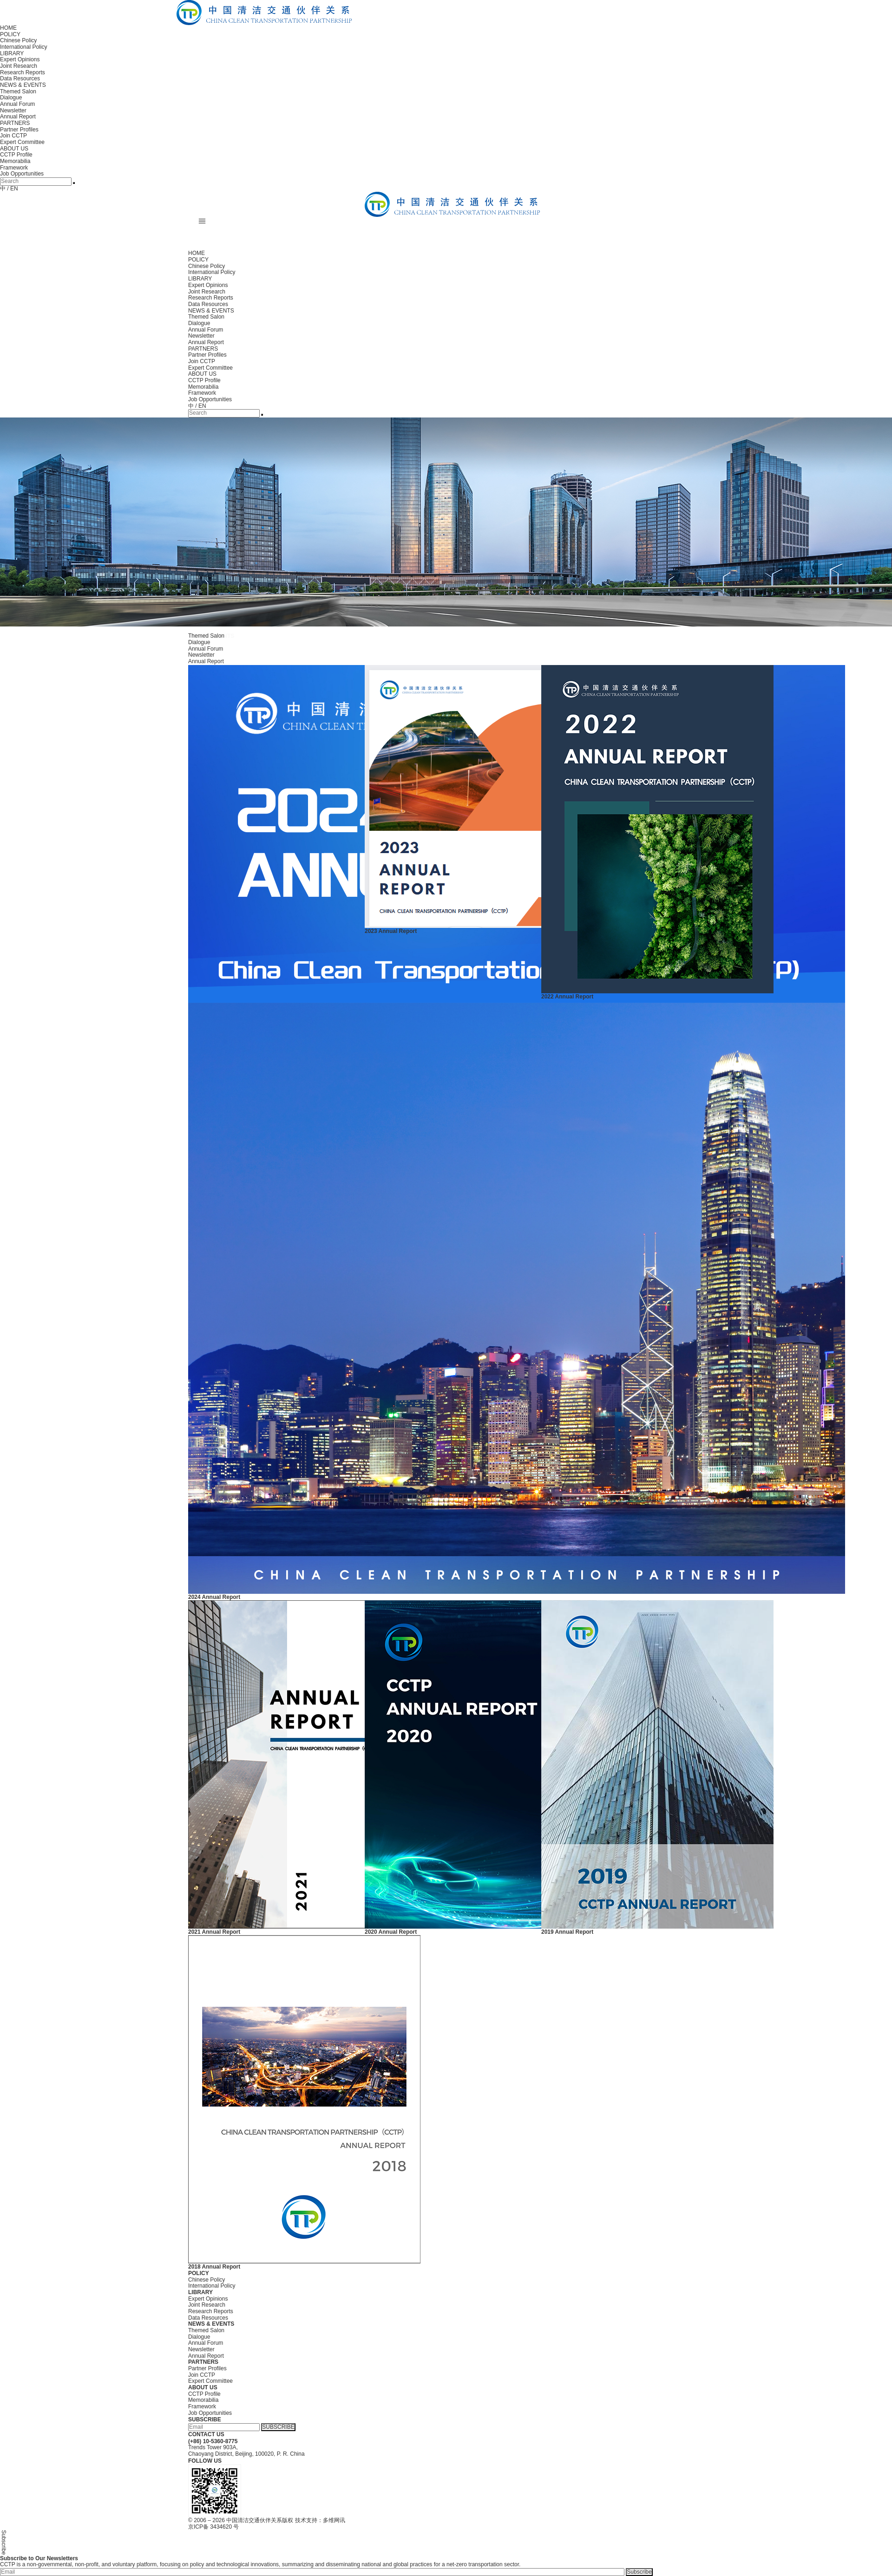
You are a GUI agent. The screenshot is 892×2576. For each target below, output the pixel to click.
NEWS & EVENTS (23, 85)
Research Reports (22, 72)
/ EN (12, 188)
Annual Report (18, 116)
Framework (14, 167)
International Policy (23, 47)
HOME (8, 28)
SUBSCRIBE (278, 2427)
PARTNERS (15, 123)
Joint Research (18, 66)
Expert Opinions (19, 59)
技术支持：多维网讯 (320, 2520)
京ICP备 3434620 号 (213, 2527)
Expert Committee (22, 142)
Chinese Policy (18, 40)
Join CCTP (13, 135)
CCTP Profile (16, 154)
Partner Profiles (19, 129)
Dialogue (11, 97)
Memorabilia (15, 161)
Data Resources (20, 78)
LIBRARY (12, 53)
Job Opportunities (22, 173)
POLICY (10, 34)
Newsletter (13, 110)
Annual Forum (17, 104)
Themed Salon (18, 91)
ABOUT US (14, 148)
